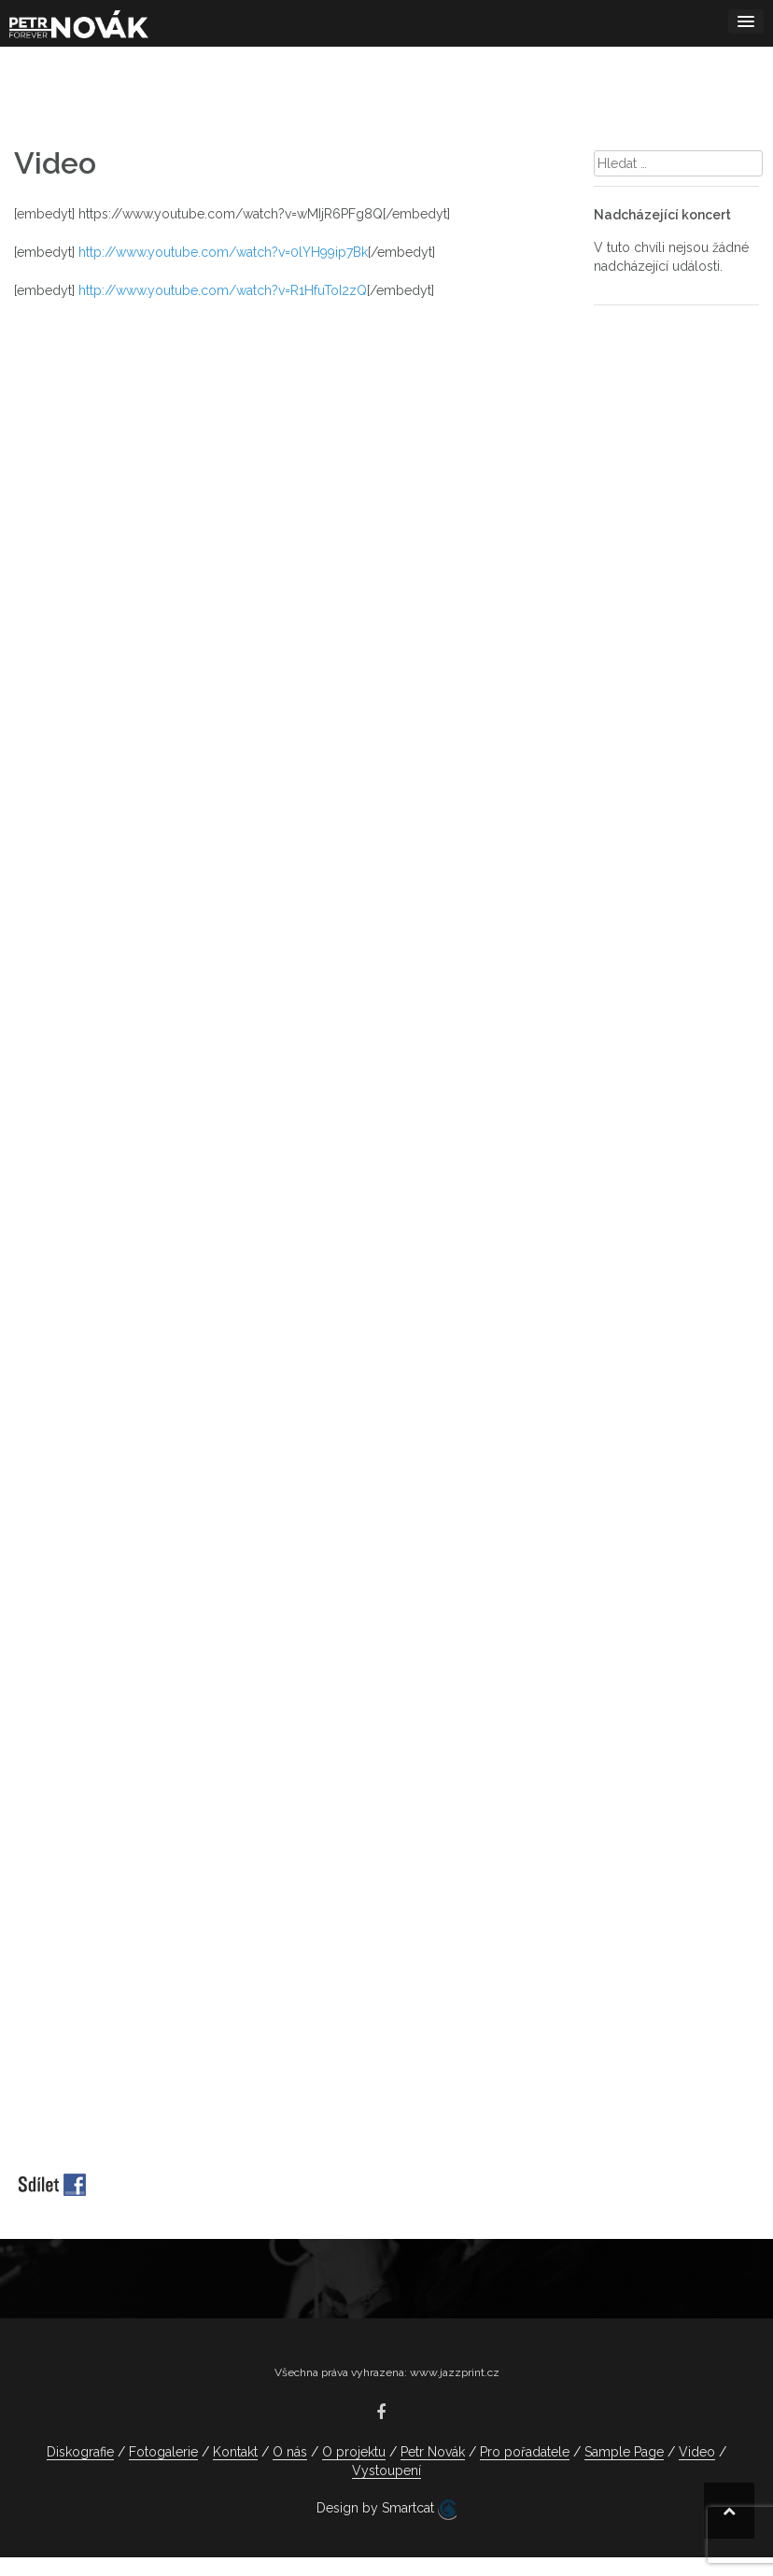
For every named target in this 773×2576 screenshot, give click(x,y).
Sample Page (624, 2451)
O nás (290, 2451)
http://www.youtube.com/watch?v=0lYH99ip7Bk (223, 252)
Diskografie (80, 2451)
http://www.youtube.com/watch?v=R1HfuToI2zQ (222, 290)
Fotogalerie (163, 2451)
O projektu (354, 2451)
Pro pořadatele (524, 2451)
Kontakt (235, 2451)
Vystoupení (386, 2470)
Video (697, 2451)
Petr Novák (433, 2451)
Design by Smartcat (386, 2509)
